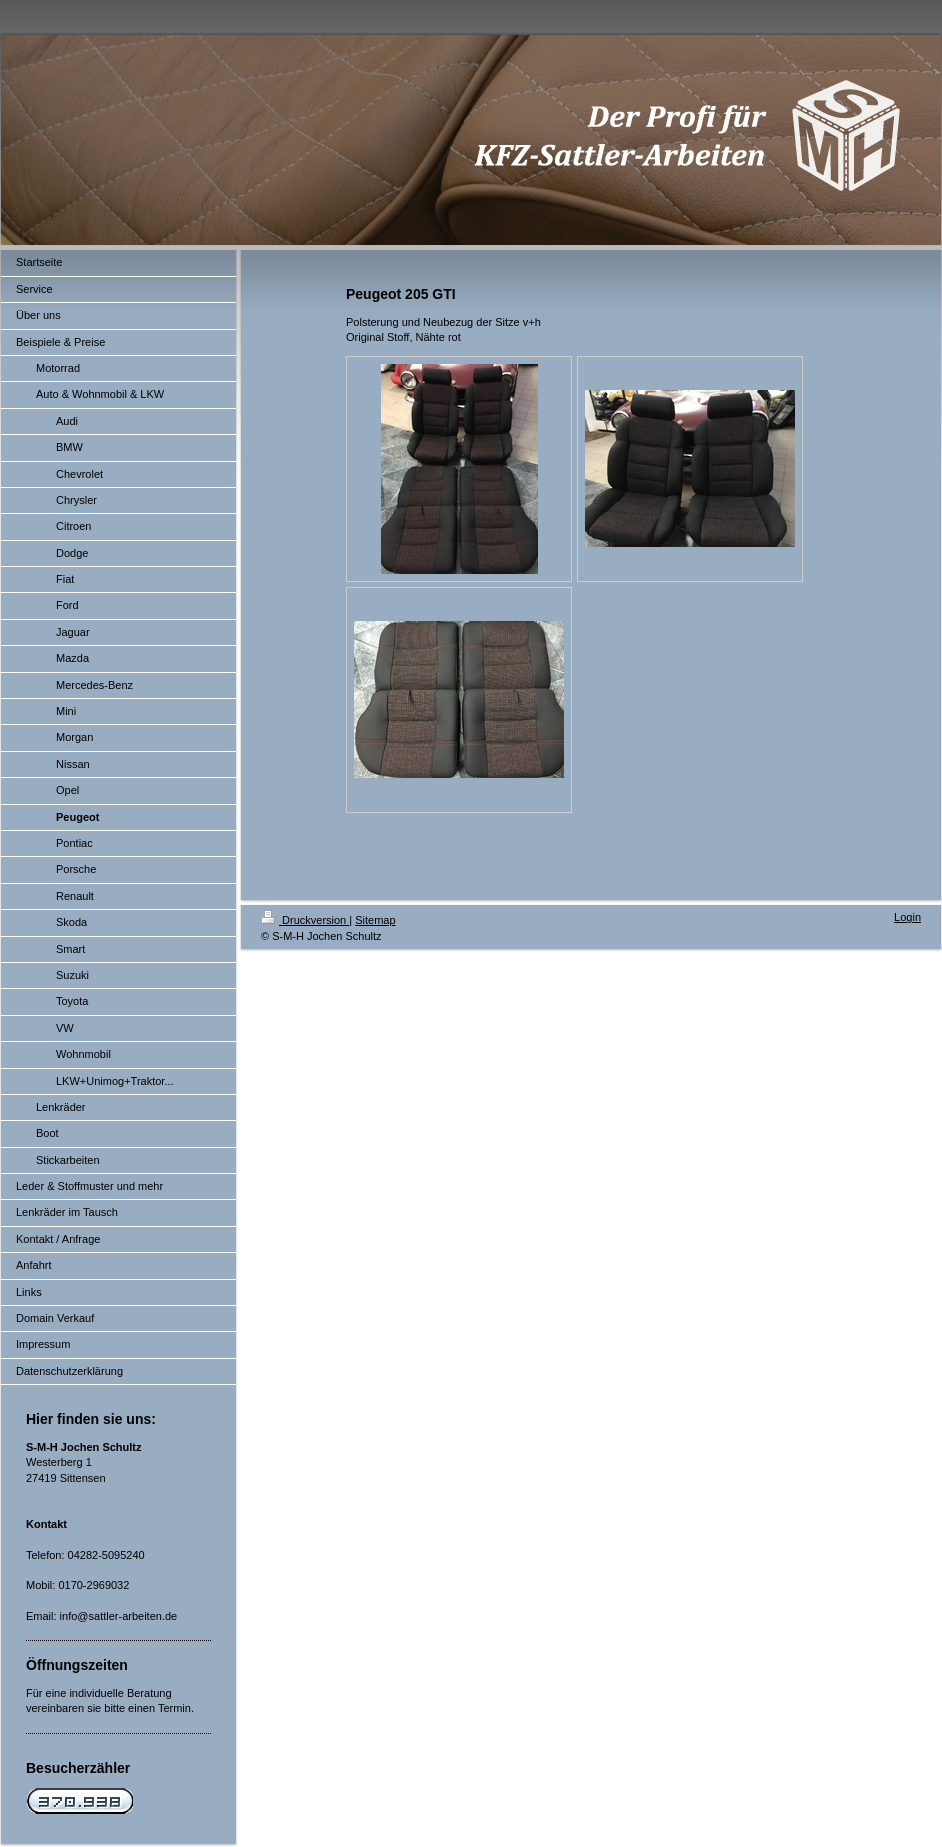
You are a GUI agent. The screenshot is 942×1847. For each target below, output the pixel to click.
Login (907, 917)
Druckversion (305, 920)
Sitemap (375, 920)
